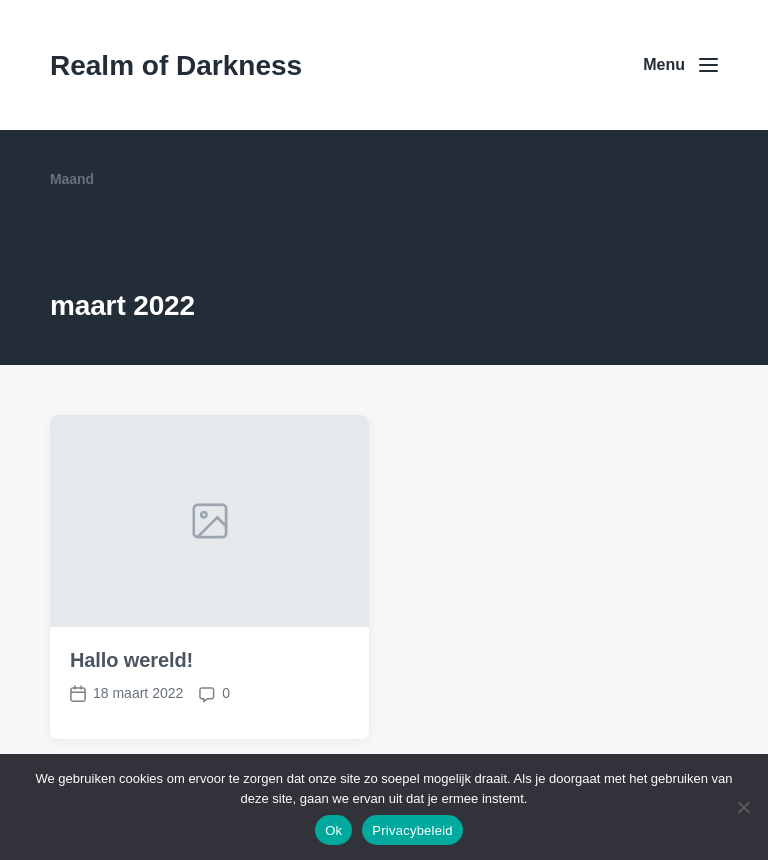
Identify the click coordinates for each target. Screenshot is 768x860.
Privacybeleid (412, 830)
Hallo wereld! (131, 660)
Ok (333, 830)
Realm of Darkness (176, 65)
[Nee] (743, 807)
